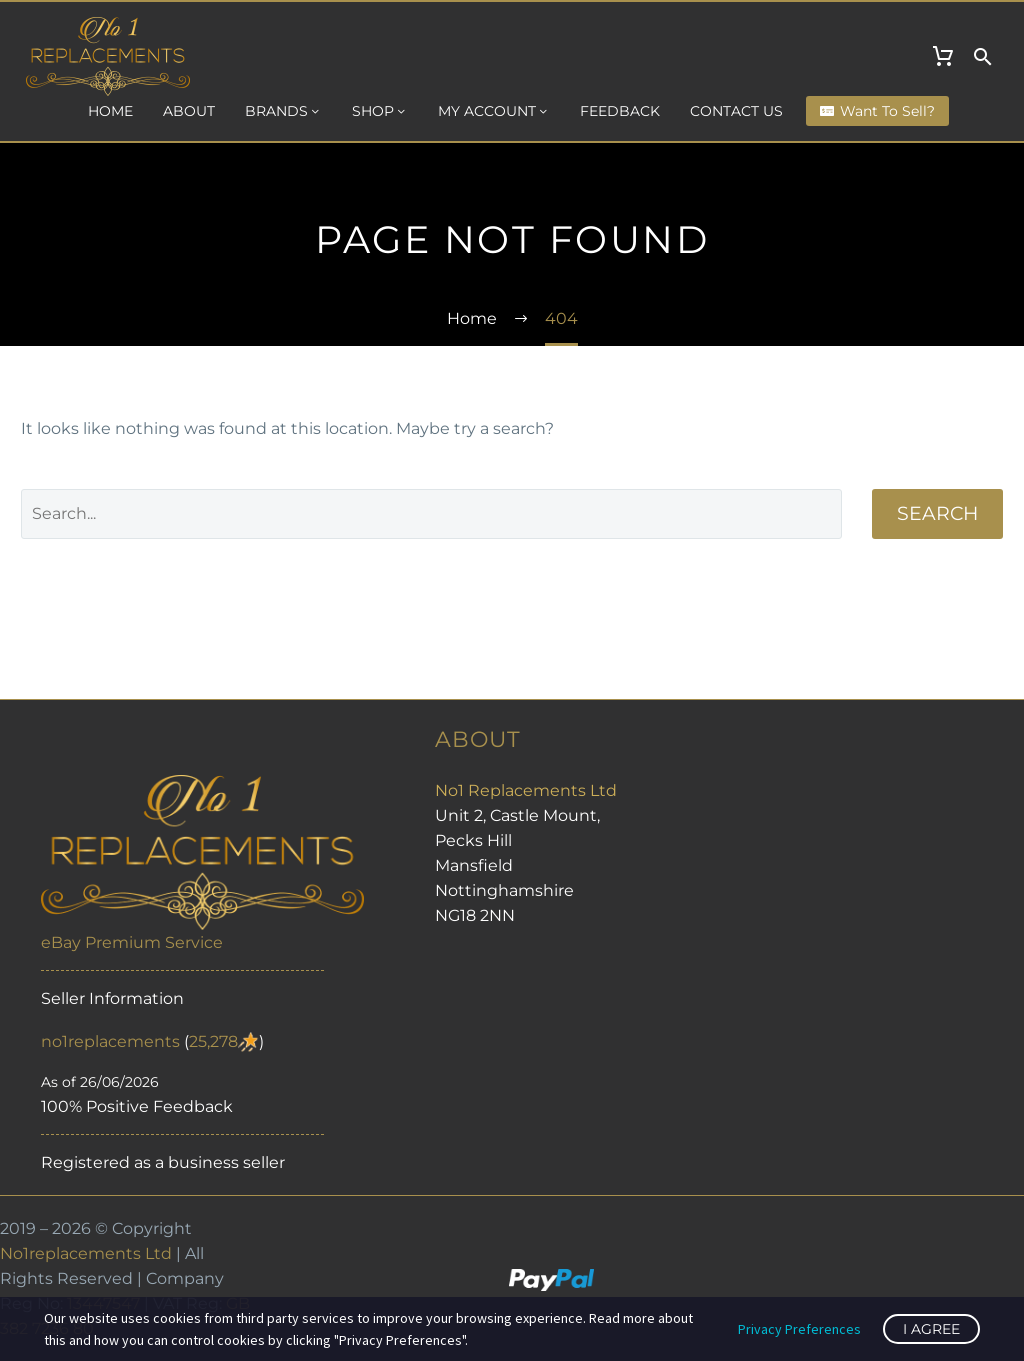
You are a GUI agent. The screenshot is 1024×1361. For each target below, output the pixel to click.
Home (110, 111)
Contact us (736, 111)
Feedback (620, 111)
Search (937, 513)
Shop (380, 111)
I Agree (931, 1329)
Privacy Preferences (799, 1329)
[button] (983, 57)
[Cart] (943, 57)
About (189, 111)
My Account (494, 111)
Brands (283, 111)
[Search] (431, 514)
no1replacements (110, 1041)
